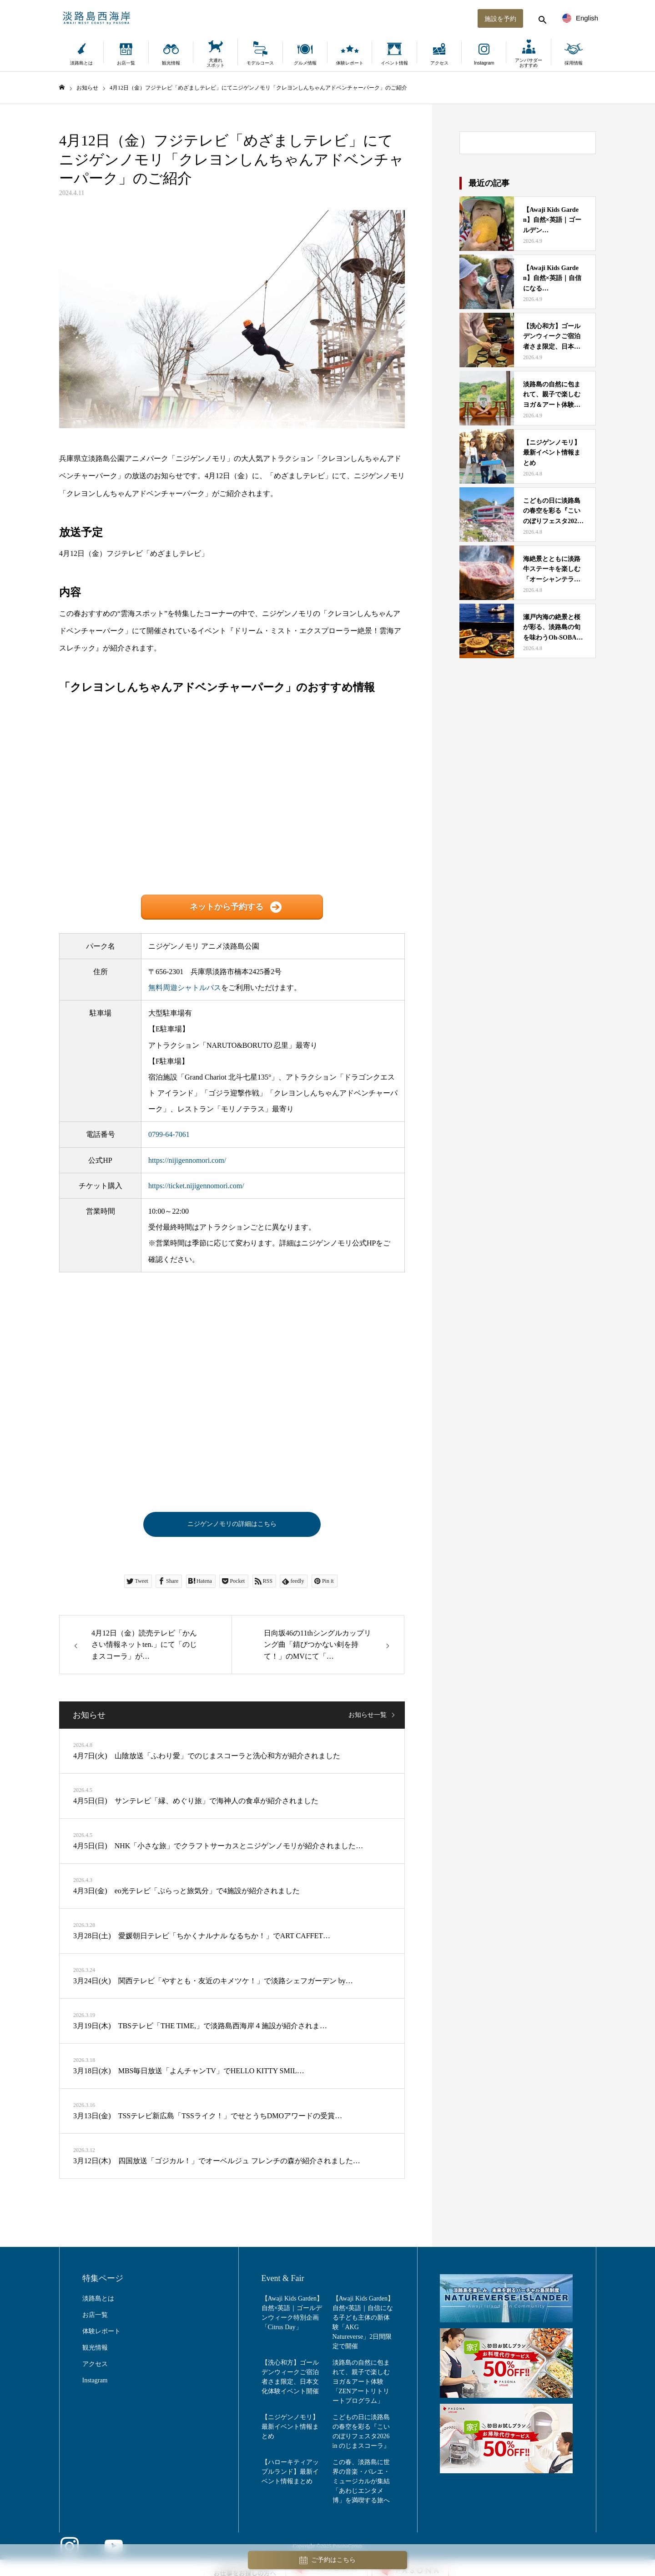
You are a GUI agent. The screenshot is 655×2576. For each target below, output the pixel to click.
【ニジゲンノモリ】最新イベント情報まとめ (290, 2430)
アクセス (439, 62)
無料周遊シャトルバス (184, 987)
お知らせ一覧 (367, 1718)
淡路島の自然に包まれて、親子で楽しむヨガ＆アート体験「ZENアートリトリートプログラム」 (361, 2385)
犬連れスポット (216, 63)
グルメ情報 (305, 62)
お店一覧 (126, 62)
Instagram (484, 62)
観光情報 (171, 62)
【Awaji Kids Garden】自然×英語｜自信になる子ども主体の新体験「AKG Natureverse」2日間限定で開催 (363, 2326)
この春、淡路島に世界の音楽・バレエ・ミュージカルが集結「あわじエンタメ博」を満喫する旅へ (361, 2484)
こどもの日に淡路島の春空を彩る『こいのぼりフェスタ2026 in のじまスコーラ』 (361, 2435)
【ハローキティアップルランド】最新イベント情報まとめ (290, 2475)
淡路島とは (81, 62)
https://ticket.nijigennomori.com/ (196, 1186)
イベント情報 (394, 62)
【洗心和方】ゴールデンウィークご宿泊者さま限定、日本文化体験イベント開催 (290, 2380)
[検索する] (527, 18)
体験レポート (349, 62)
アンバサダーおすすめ (528, 63)
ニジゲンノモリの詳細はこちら (232, 1526)
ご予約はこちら (327, 2560)
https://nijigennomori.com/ (187, 1160)
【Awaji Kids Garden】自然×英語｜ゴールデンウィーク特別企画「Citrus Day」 (292, 2316)
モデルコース (260, 62)
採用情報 (573, 62)
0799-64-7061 (169, 1134)
